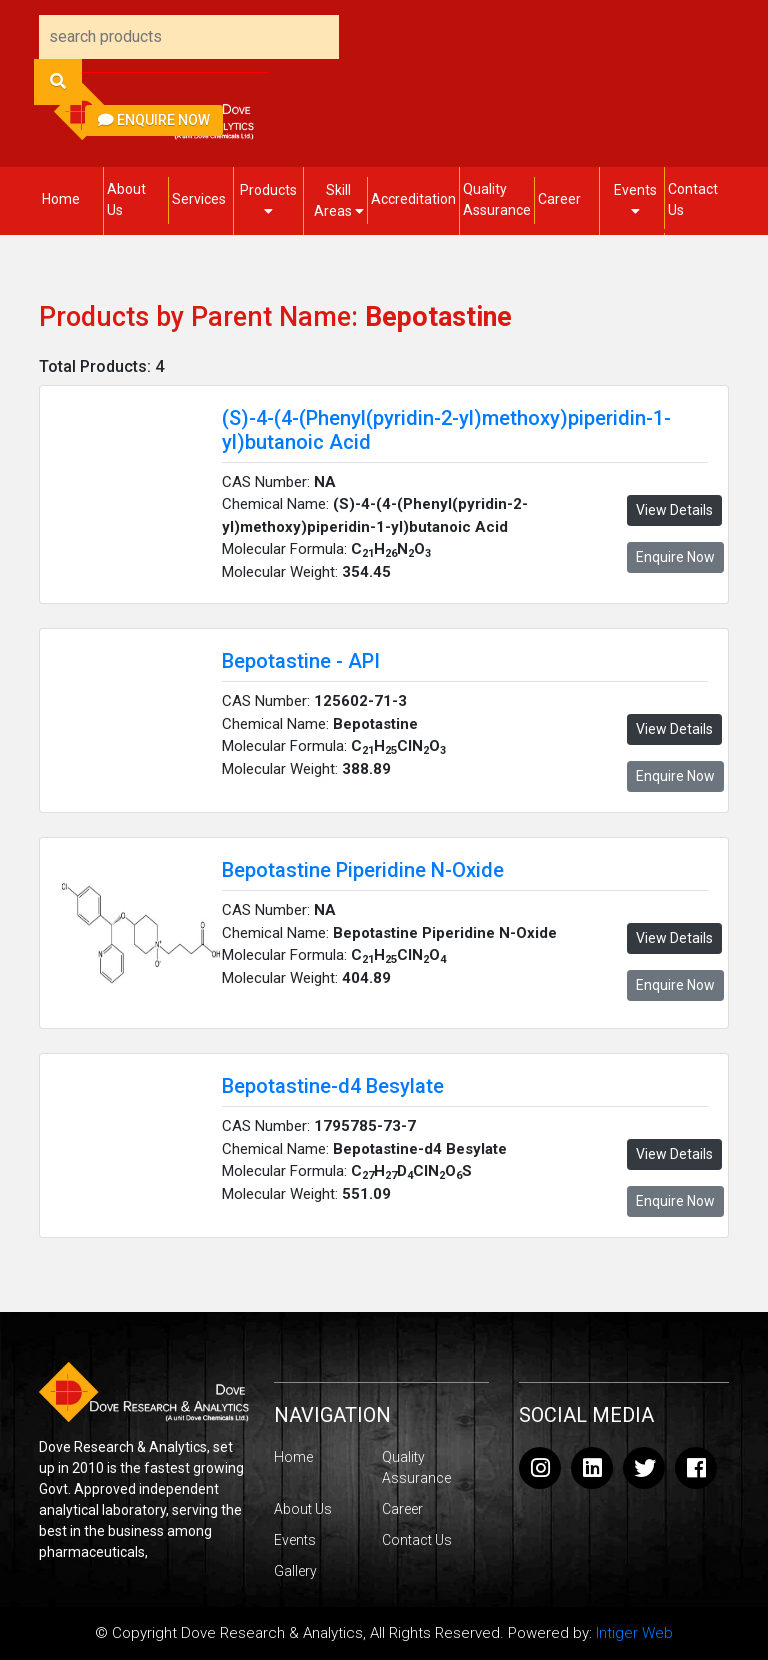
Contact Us (693, 199)
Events (635, 200)
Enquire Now (154, 120)
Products (268, 200)
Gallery (295, 1571)
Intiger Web (634, 1633)
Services (199, 199)
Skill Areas (339, 200)
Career (559, 199)
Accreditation (413, 199)
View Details (674, 510)
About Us (126, 199)
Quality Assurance (497, 199)
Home (61, 199)
